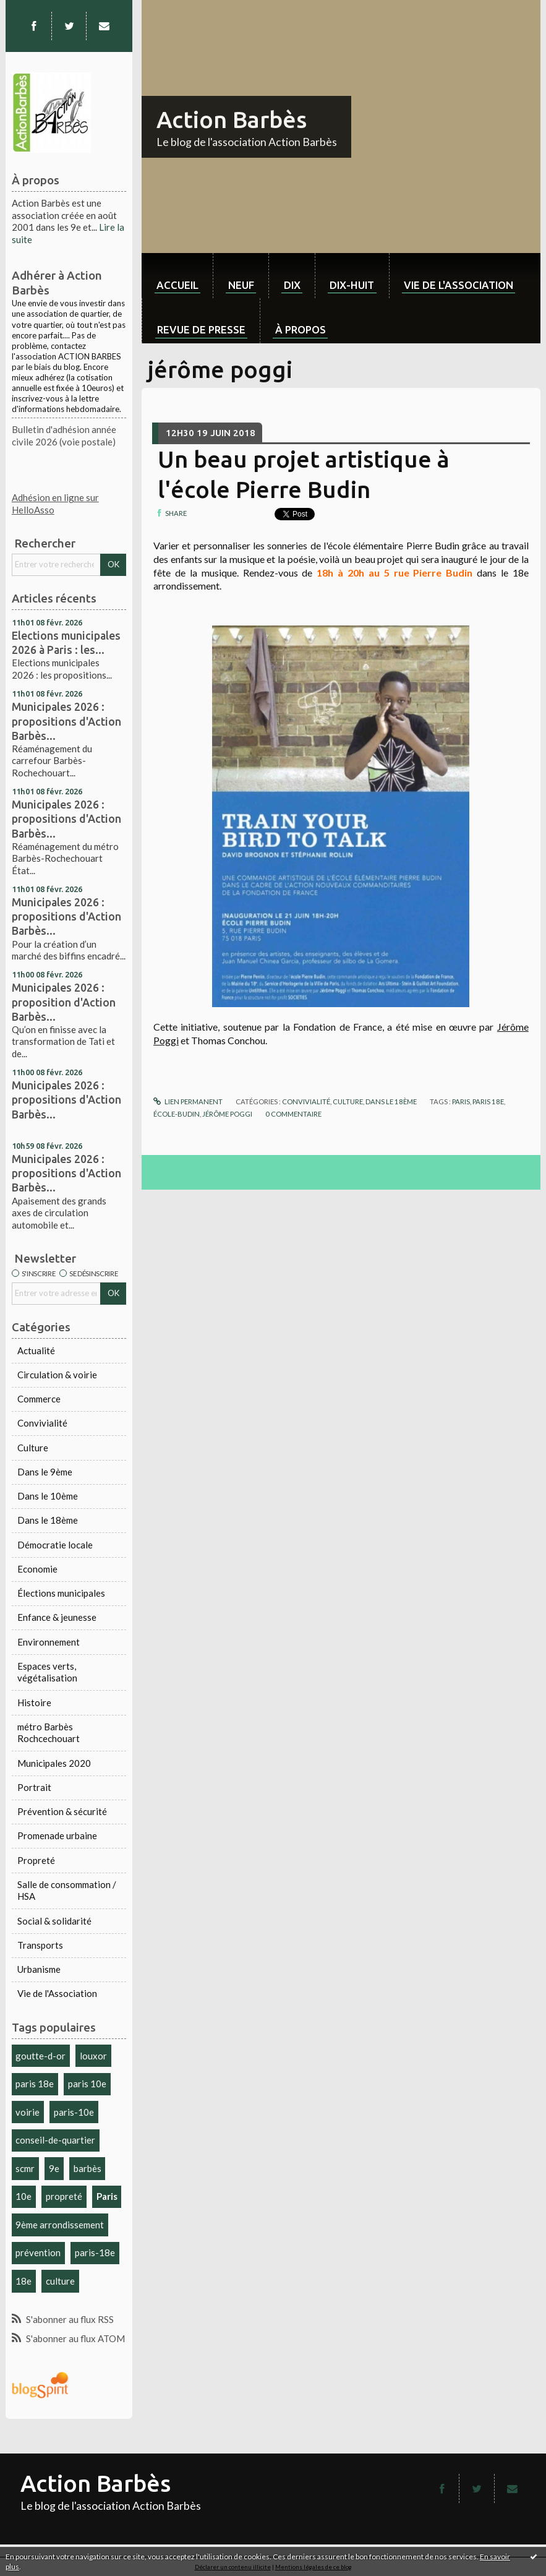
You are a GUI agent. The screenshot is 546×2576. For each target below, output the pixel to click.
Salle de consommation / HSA (66, 1890)
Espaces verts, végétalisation (47, 1672)
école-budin (176, 1114)
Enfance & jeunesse (56, 1617)
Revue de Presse (201, 329)
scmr (25, 2168)
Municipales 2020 (54, 1763)
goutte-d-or (40, 2055)
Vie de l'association (458, 285)
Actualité (36, 1350)
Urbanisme (39, 1969)
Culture (32, 1447)
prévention (38, 2252)
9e (54, 2168)
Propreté (36, 1860)
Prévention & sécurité (62, 1811)
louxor (93, 2055)
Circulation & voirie (57, 1374)
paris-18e (95, 2252)
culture (60, 2280)
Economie (37, 1568)
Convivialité (42, 1422)
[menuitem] (177, 275)
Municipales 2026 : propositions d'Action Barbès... (66, 720)
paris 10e (87, 2083)
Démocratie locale (55, 1544)
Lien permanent (188, 1101)
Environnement (48, 1641)
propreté (64, 2196)
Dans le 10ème (47, 1495)
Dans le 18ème (47, 1520)
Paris (106, 2196)
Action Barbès (231, 119)
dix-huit (352, 285)
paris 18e (34, 2083)
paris (461, 1101)
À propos (300, 329)
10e (23, 2196)
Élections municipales (61, 1593)
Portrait (34, 1787)
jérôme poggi (227, 1114)
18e (23, 2280)
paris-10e (74, 2112)
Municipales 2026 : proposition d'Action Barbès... (64, 1001)
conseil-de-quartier (55, 2139)
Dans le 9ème (44, 1471)
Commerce (39, 1398)
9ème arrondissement (59, 2224)
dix (292, 285)
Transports (40, 1945)
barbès (87, 2168)
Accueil (177, 285)
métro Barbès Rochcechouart (48, 1733)
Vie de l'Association (57, 1993)
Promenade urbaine (57, 1835)
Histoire (34, 1702)
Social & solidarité (54, 1920)
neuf (241, 285)
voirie (27, 2112)
